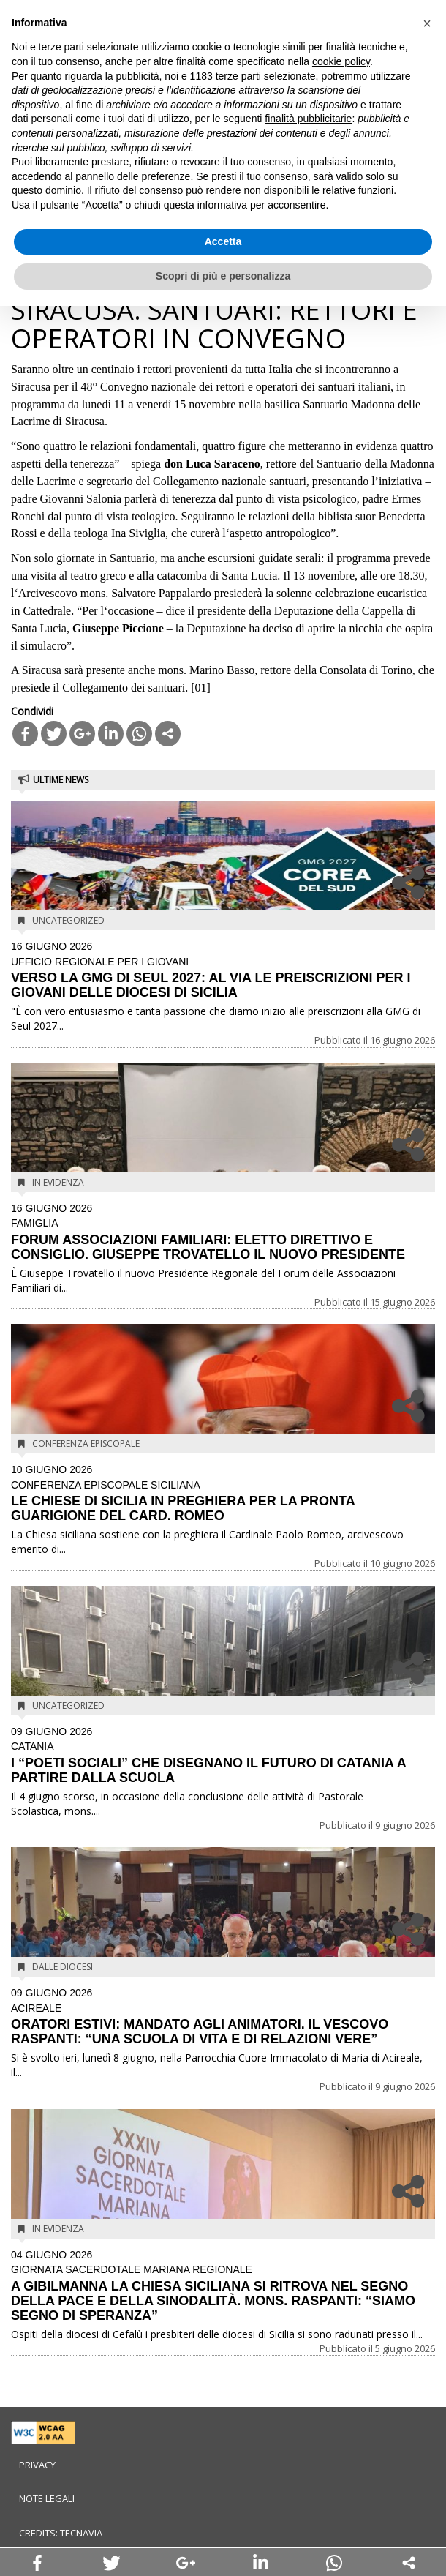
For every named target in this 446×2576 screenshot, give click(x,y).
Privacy (37, 2464)
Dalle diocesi (62, 1967)
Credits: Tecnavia (60, 2532)
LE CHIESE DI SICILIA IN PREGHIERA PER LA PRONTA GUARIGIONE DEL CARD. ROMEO (223, 1493)
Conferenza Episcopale (86, 1443)
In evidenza (58, 1182)
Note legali (47, 2498)
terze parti (238, 76)
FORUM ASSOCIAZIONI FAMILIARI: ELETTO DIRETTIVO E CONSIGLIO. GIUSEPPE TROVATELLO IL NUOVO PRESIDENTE (223, 1232)
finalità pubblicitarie (308, 118)
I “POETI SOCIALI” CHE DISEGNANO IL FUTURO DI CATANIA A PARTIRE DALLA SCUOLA (223, 1755)
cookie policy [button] (341, 61)
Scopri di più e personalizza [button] (223, 276)
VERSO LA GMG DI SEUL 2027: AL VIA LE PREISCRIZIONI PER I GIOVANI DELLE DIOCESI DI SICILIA (223, 970)
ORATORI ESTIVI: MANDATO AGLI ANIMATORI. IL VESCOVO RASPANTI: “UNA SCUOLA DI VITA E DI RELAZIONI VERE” (223, 2017)
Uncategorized (68, 920)
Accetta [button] (223, 241)
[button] (427, 23)
